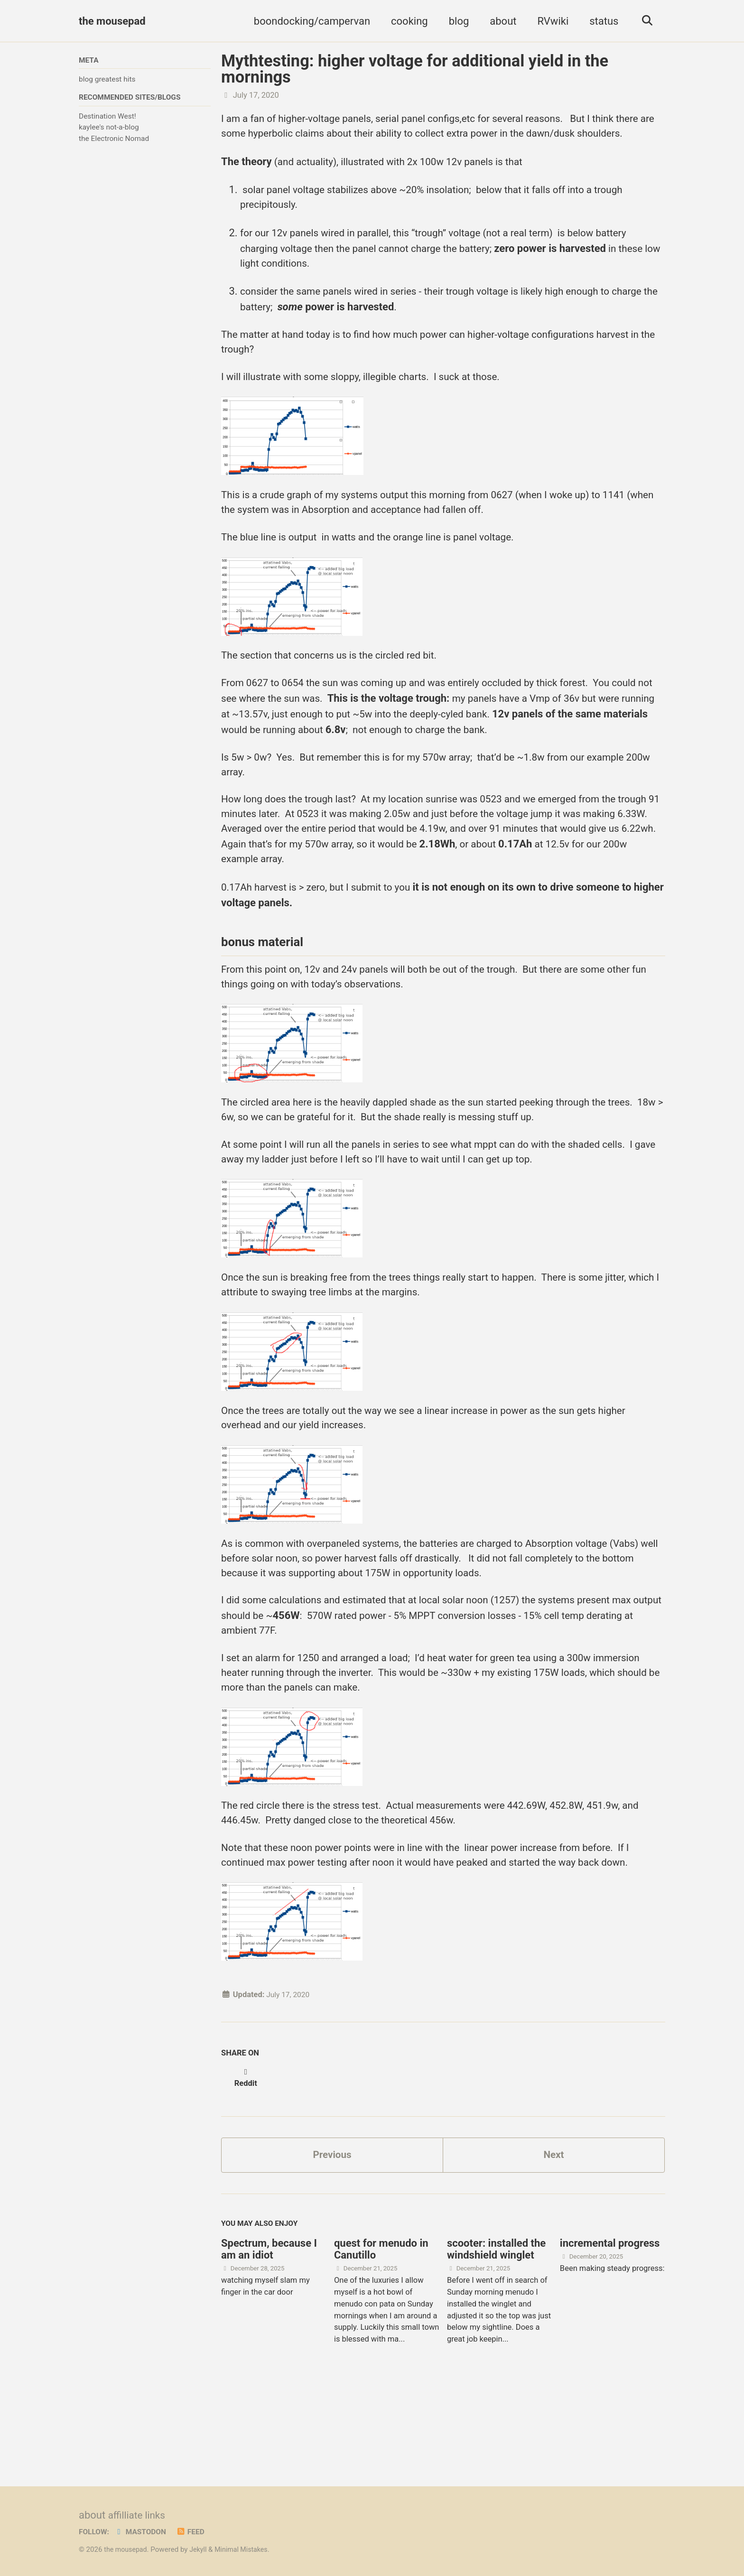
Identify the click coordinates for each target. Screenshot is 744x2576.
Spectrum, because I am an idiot (269, 2328)
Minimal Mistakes (247, 2550)
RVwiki (550, 21)
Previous (332, 2231)
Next (554, 2231)
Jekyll (201, 2550)
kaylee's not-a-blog (109, 129)
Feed (196, 2532)
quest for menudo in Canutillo (381, 2328)
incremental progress (610, 2322)
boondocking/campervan (309, 21)
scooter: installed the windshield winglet (496, 2328)
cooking (406, 21)
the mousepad (112, 21)
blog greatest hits (107, 79)
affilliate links (138, 2515)
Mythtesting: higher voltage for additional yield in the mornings (414, 68)
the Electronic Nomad (114, 140)
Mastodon (143, 2532)
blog (456, 21)
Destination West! (107, 118)
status (600, 21)
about (499, 21)
